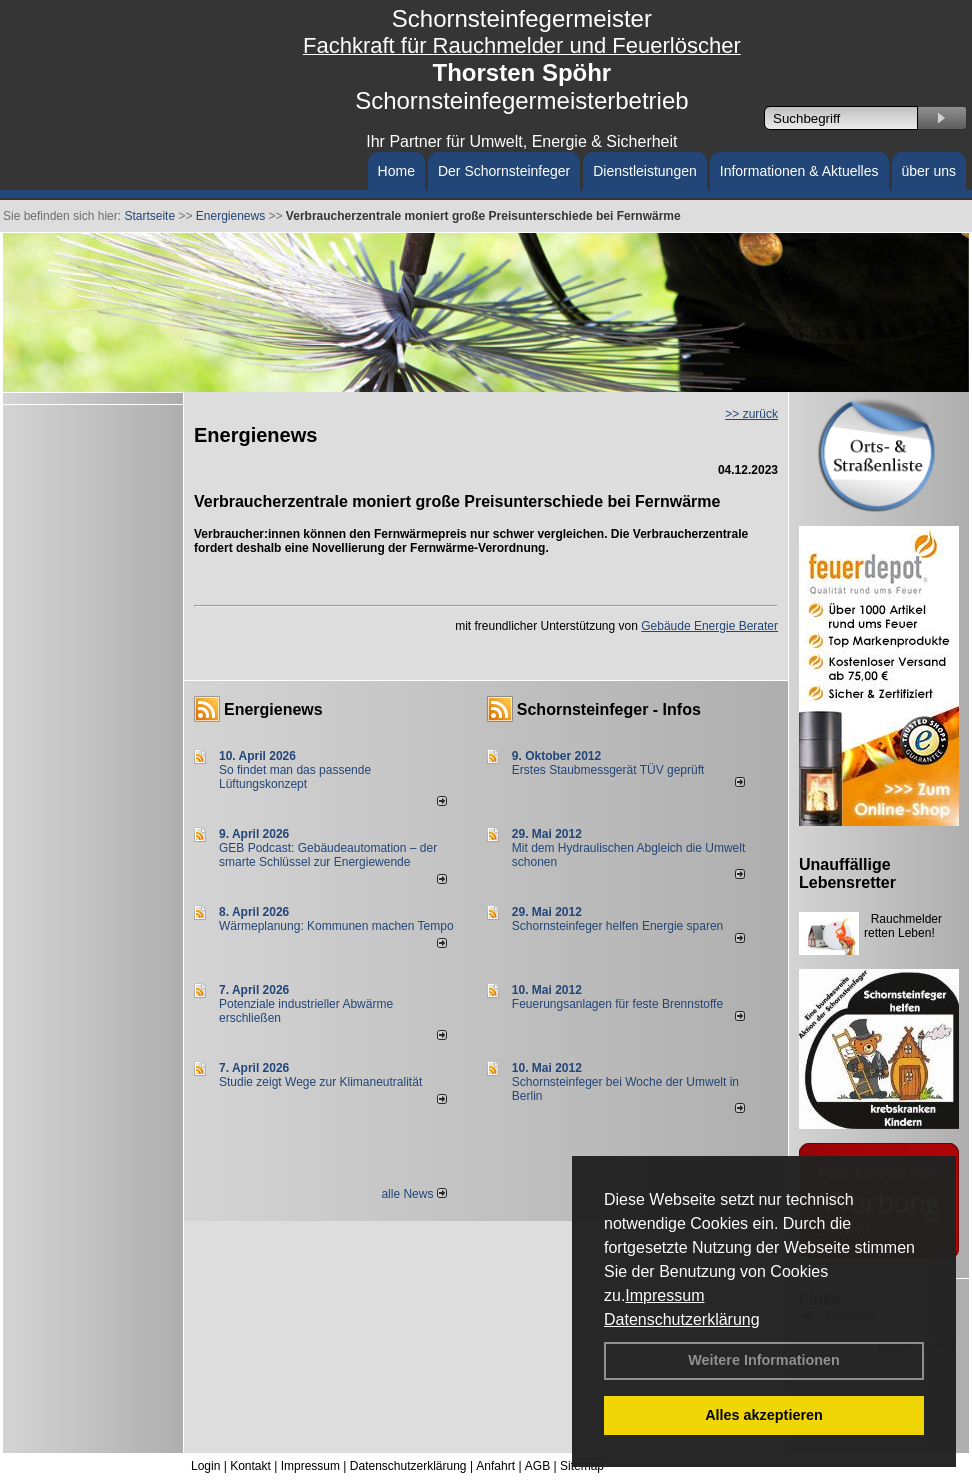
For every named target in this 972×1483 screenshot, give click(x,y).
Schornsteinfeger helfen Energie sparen (617, 926)
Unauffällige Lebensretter (847, 873)
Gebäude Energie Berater (709, 626)
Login (205, 1466)
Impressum (664, 1295)
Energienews (273, 709)
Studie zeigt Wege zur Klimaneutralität (320, 1082)
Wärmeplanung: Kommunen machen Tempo (336, 926)
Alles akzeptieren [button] (764, 1415)
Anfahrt (495, 1466)
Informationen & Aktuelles (799, 171)
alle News (413, 1194)
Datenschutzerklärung (682, 1319)
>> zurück (751, 414)
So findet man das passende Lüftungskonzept (295, 777)
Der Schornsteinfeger (504, 171)
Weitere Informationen (764, 1360)
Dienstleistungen (645, 171)
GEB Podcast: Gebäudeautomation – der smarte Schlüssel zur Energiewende (328, 855)
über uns (929, 171)
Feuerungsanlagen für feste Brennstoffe (617, 1004)
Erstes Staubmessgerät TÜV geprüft (608, 770)
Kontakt (250, 1466)
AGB (537, 1466)
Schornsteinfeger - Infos (609, 709)
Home (396, 171)
